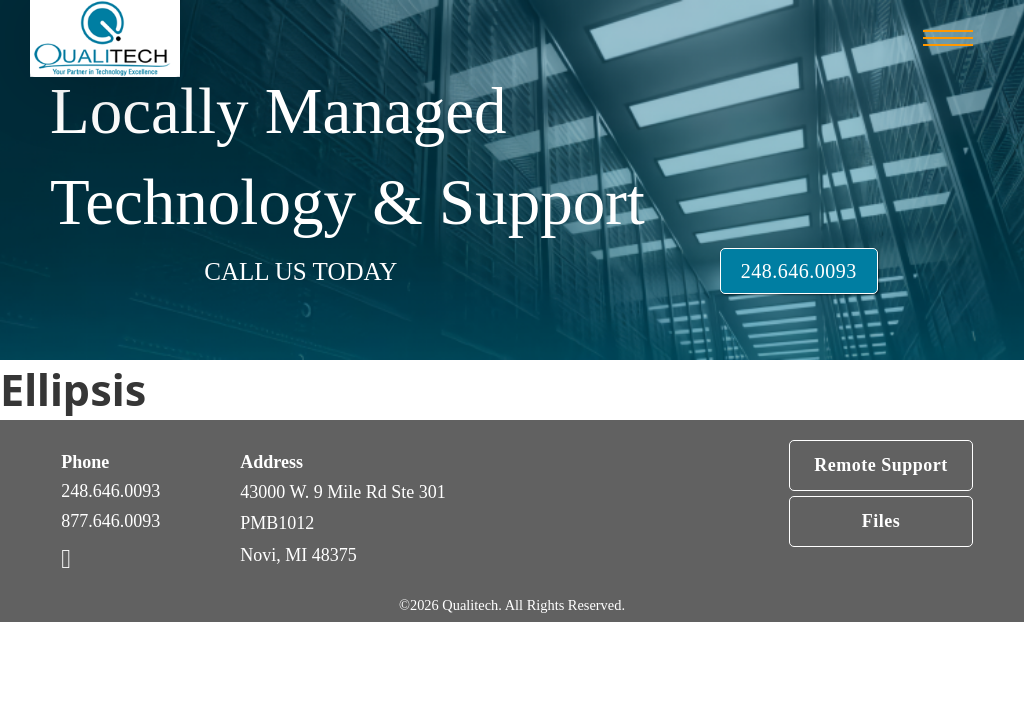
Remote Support (881, 465)
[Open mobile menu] (948, 38)
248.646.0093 (799, 271)
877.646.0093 (110, 521)
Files (881, 521)
